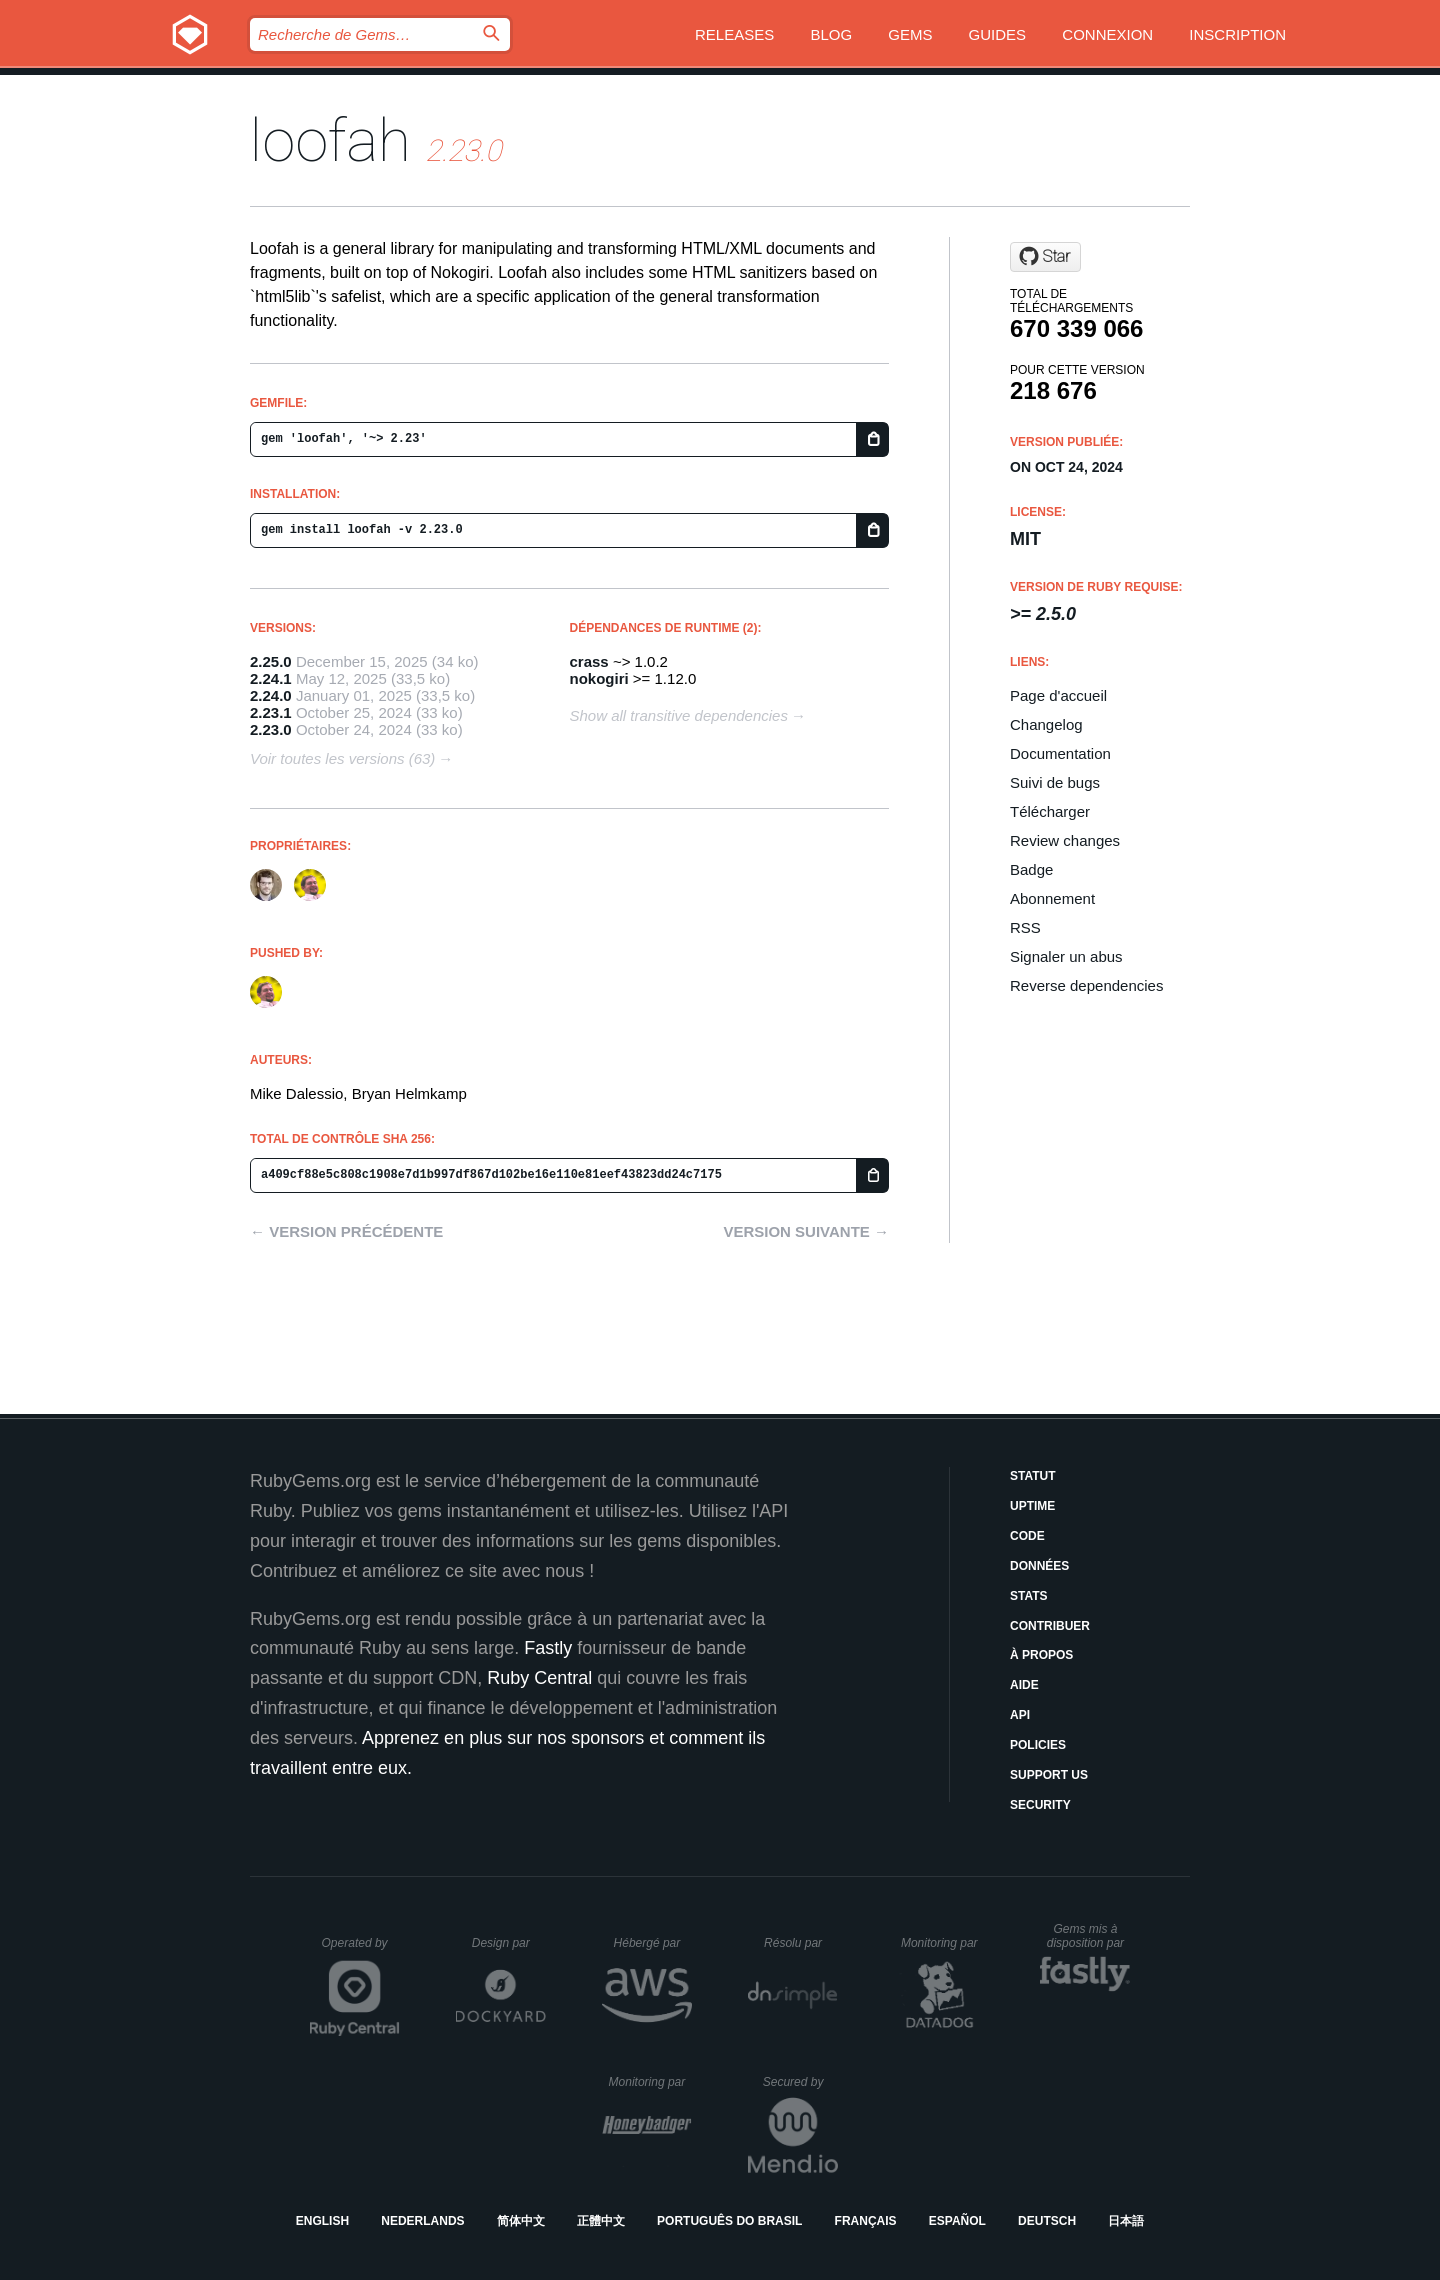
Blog (831, 34)
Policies (1038, 1745)
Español (957, 2221)
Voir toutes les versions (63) (342, 758)
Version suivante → (806, 1231)
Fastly (548, 1648)
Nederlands (422, 2221)
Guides (998, 34)
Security (1040, 1805)
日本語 (1126, 2221)
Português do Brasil (729, 2221)
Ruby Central (539, 1678)
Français (866, 2221)
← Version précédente (346, 1231)
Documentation (1060, 753)
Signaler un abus (1066, 956)
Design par (509, 1943)
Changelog (1046, 724)
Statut (1033, 1476)
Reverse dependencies (1086, 985)
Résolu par (801, 1943)
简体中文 (521, 2221)
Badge (1031, 869)
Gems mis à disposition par (1089, 1936)
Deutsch (1047, 2221)
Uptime (1032, 1506)
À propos (1041, 1655)
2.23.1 (271, 712)
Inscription (1237, 34)
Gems (910, 34)
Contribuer (1050, 1626)
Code (1027, 1536)
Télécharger (1050, 811)
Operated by (361, 1950)
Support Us (1049, 1775)
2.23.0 (271, 729)
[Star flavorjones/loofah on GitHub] (1045, 257)
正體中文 (601, 2221)
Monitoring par (942, 1943)
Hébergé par (653, 1943)
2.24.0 (271, 695)
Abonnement (1052, 898)
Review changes (1065, 840)
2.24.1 (271, 678)
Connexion (1107, 34)
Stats (1029, 1596)
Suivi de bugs (1055, 782)
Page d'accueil (1058, 695)
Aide (1024, 1685)
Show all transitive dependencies (679, 715)
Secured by (800, 2082)
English (322, 2221)
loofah (330, 140)
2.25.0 (271, 661)
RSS (1025, 927)
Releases (734, 34)
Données (1039, 1566)
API (1020, 1715)
